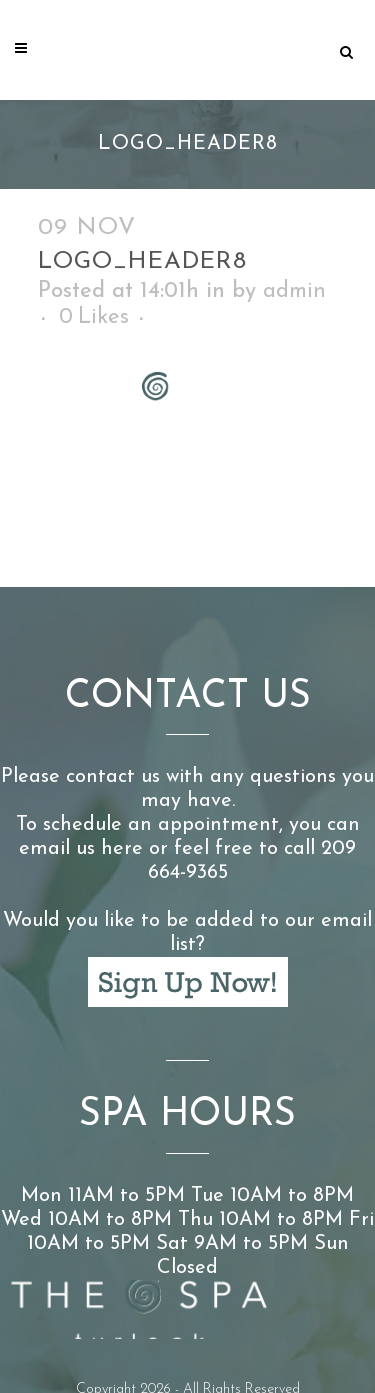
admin (294, 291)
